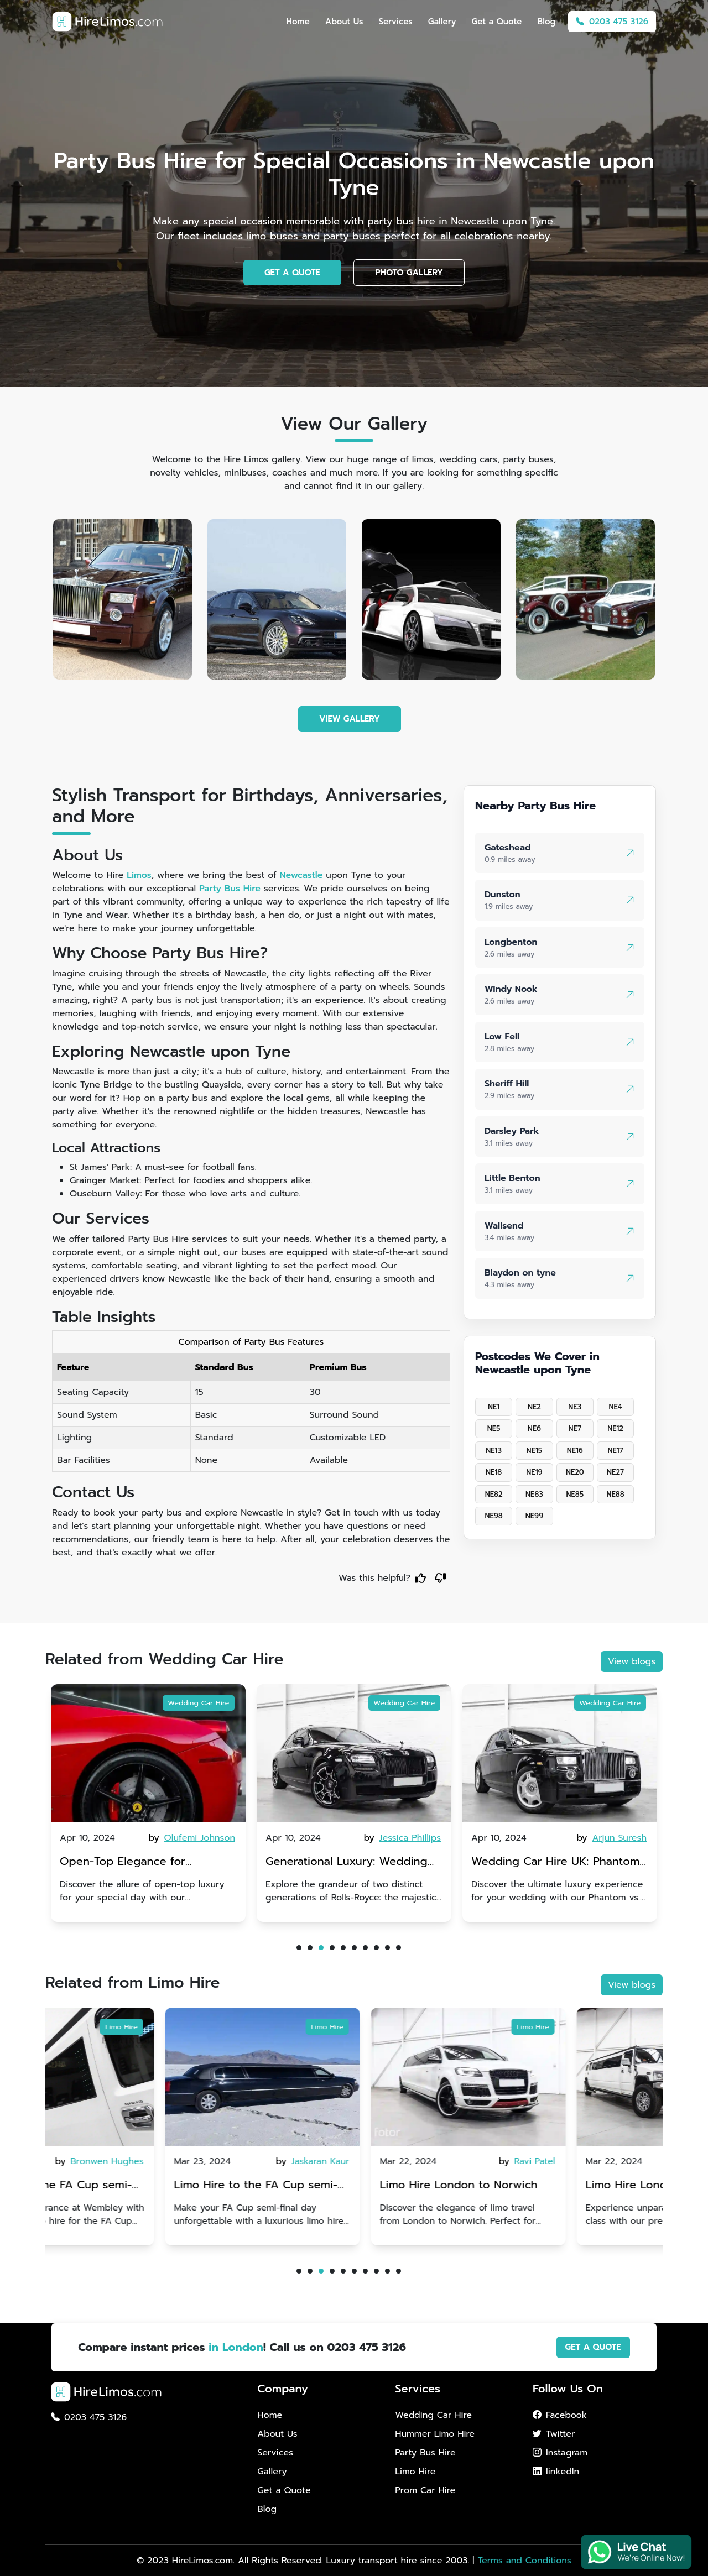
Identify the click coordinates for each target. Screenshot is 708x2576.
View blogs (631, 1661)
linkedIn (556, 2471)
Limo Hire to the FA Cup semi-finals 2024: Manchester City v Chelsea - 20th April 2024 (141, 2186)
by (193, 1838)
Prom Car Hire (425, 2490)
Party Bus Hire (230, 888)
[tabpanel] (148, 1803)
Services (395, 21)
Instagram (560, 2452)
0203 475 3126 (612, 21)
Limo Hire (213, 2026)
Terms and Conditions (524, 2560)
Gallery (442, 21)
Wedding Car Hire (198, 1702)
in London (236, 2347)
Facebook (560, 2415)
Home (297, 21)
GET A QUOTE (292, 273)
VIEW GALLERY (349, 719)
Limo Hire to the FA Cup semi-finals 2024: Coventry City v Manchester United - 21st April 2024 (347, 2186)
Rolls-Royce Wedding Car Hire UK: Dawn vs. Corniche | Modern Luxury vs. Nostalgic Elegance (145, 1862)
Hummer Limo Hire (435, 2434)
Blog (546, 21)
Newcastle (301, 875)
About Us (344, 21)
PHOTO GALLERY (409, 273)
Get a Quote (497, 21)
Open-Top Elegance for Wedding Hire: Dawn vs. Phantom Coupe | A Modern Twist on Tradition (354, 1862)
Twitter (554, 2434)
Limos (139, 875)
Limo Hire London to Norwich (550, 2184)
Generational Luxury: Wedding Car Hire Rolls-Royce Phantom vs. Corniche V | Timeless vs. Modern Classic (559, 1862)
